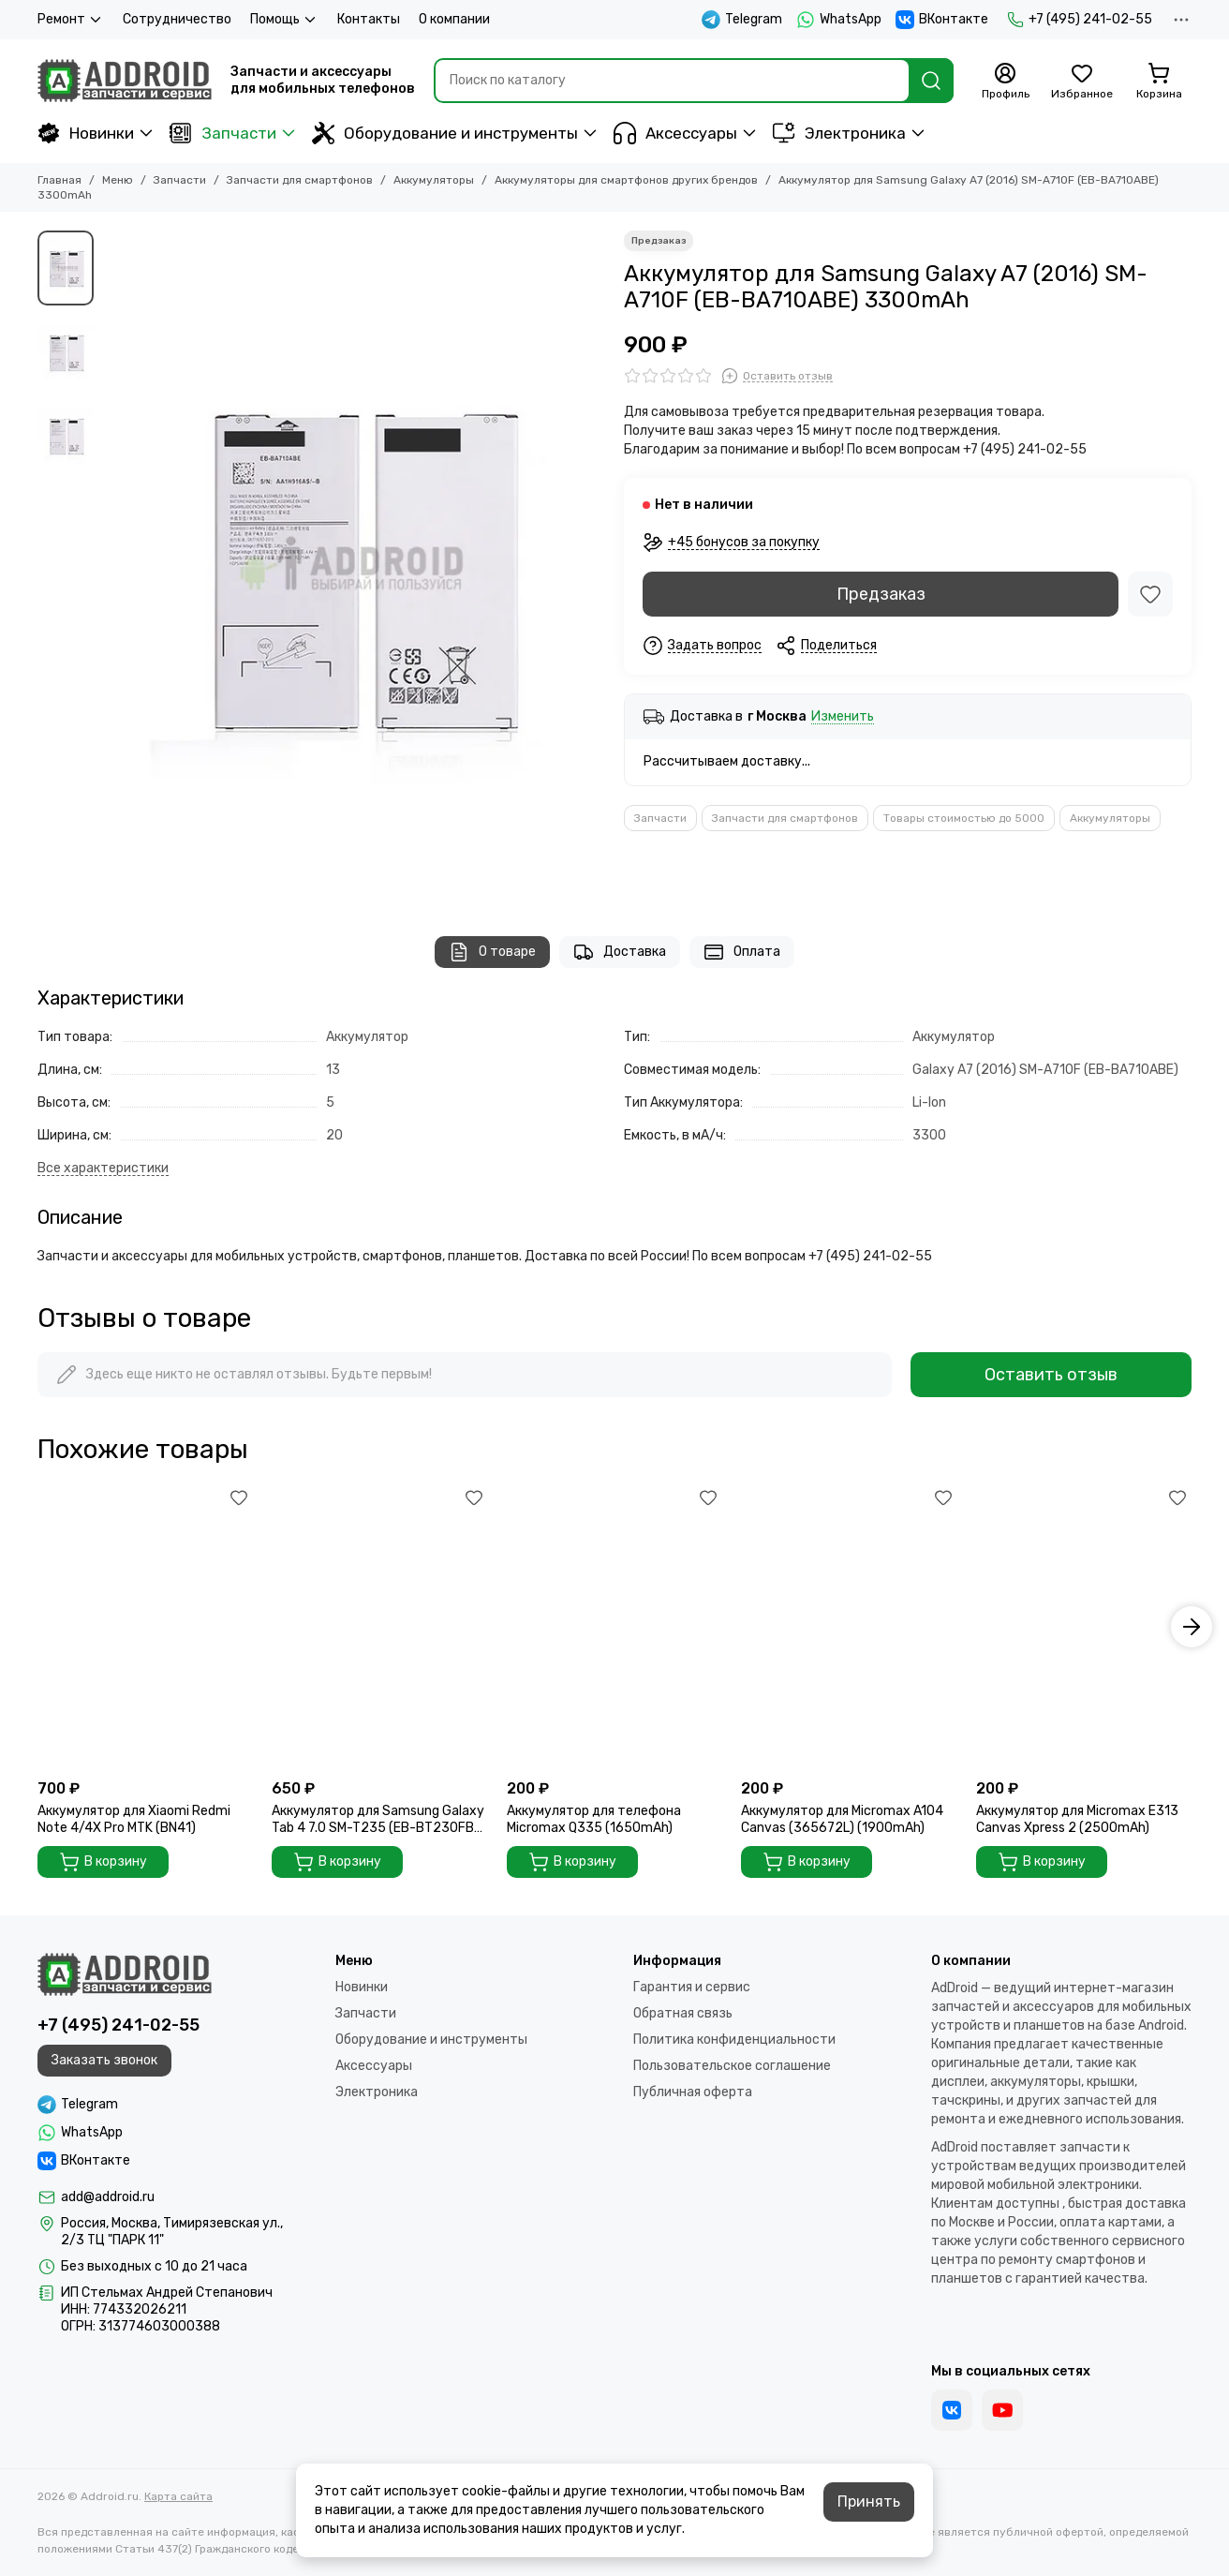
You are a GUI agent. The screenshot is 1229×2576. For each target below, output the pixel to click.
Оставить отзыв (1051, 1374)
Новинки (85, 133)
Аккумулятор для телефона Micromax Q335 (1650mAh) (594, 1819)
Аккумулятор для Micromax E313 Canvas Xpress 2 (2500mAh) (1077, 1819)
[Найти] (931, 80)
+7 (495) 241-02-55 (1079, 19)
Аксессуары (675, 133)
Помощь (284, 19)
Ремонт (70, 19)
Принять (868, 2501)
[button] (1191, 1626)
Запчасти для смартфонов (300, 179)
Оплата (741, 952)
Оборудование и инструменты (445, 133)
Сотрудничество (177, 19)
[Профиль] (1005, 81)
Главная (59, 179)
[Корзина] (1159, 81)
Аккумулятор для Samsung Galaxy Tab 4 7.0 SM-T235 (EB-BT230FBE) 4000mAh (379, 1820)
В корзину (103, 1862)
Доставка (619, 952)
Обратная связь (683, 2013)
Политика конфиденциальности (734, 2039)
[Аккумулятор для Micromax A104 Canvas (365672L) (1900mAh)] (848, 1626)
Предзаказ (881, 594)
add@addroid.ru (108, 2197)
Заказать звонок (104, 2060)
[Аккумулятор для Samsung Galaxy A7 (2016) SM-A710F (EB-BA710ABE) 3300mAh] (354, 565)
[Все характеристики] (103, 1169)
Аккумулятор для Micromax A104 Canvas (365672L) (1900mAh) (842, 1819)
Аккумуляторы (433, 179)
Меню (117, 179)
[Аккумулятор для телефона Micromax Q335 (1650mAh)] (614, 1626)
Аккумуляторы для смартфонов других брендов (626, 179)
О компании (454, 19)
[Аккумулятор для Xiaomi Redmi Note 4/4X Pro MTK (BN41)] (145, 1626)
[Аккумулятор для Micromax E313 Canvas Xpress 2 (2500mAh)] (1084, 1626)
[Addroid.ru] (124, 80)
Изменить (842, 717)
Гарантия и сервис (691, 1987)
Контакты (368, 19)
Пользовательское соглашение (732, 2066)
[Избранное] (1082, 81)
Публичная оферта (692, 2092)
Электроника (839, 133)
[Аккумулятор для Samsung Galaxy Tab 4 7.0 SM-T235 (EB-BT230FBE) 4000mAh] (379, 1626)
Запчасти (223, 133)
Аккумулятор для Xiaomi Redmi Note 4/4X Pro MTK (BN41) (133, 1819)
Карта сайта (178, 2496)
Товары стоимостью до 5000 (963, 818)
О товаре (492, 952)
